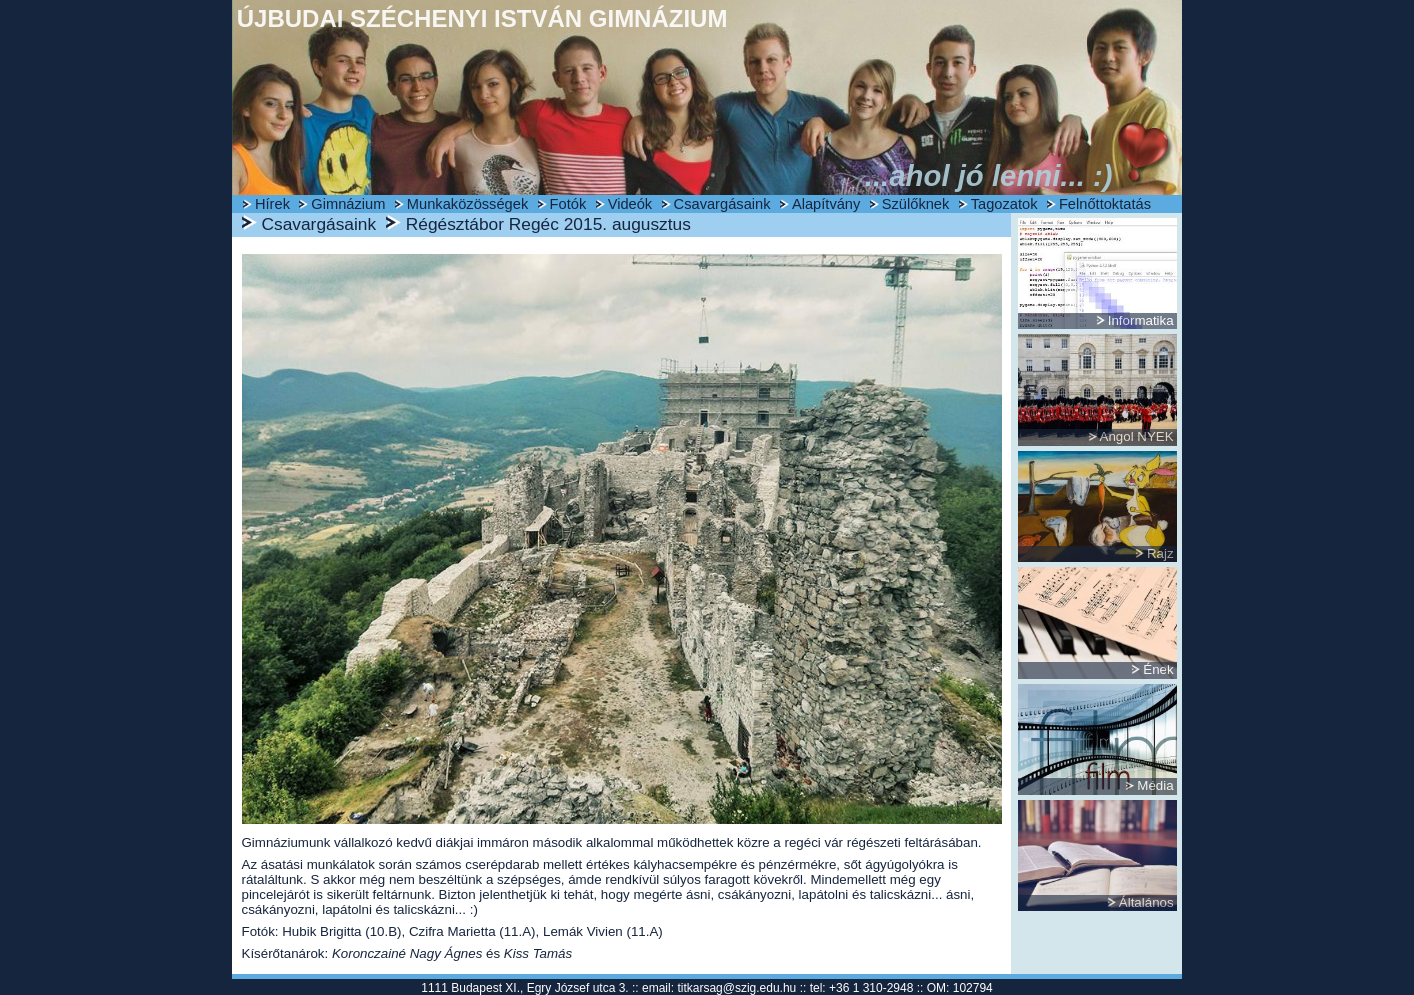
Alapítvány (826, 204)
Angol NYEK (1137, 436)
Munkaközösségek (467, 204)
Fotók (568, 204)
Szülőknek (916, 204)
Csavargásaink (722, 204)
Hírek (272, 204)
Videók (630, 204)
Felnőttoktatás (1105, 204)
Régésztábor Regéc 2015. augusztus (548, 224)
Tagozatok (1004, 204)
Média (1155, 785)
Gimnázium (348, 204)
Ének (1158, 669)
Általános (1146, 902)
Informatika (1141, 320)
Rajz (1160, 553)
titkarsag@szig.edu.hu (736, 988)
